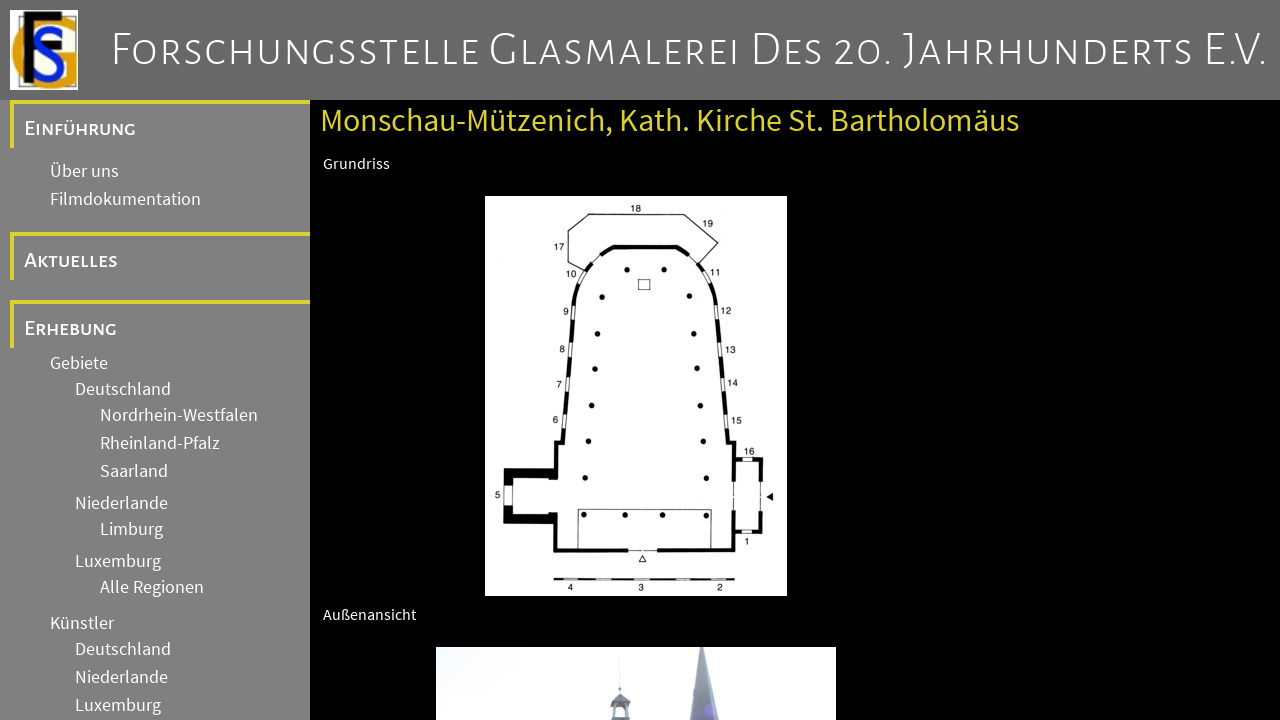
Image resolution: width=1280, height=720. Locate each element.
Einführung (80, 128)
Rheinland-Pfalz (160, 443)
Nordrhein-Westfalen (179, 415)
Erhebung (70, 328)
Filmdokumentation (125, 199)
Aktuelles (71, 260)
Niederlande (121, 503)
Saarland (134, 471)
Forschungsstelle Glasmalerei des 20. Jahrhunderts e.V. (689, 50)
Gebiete (79, 363)
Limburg (131, 529)
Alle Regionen (152, 587)
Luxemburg (118, 561)
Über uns (84, 171)
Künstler (82, 623)
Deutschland (123, 389)
